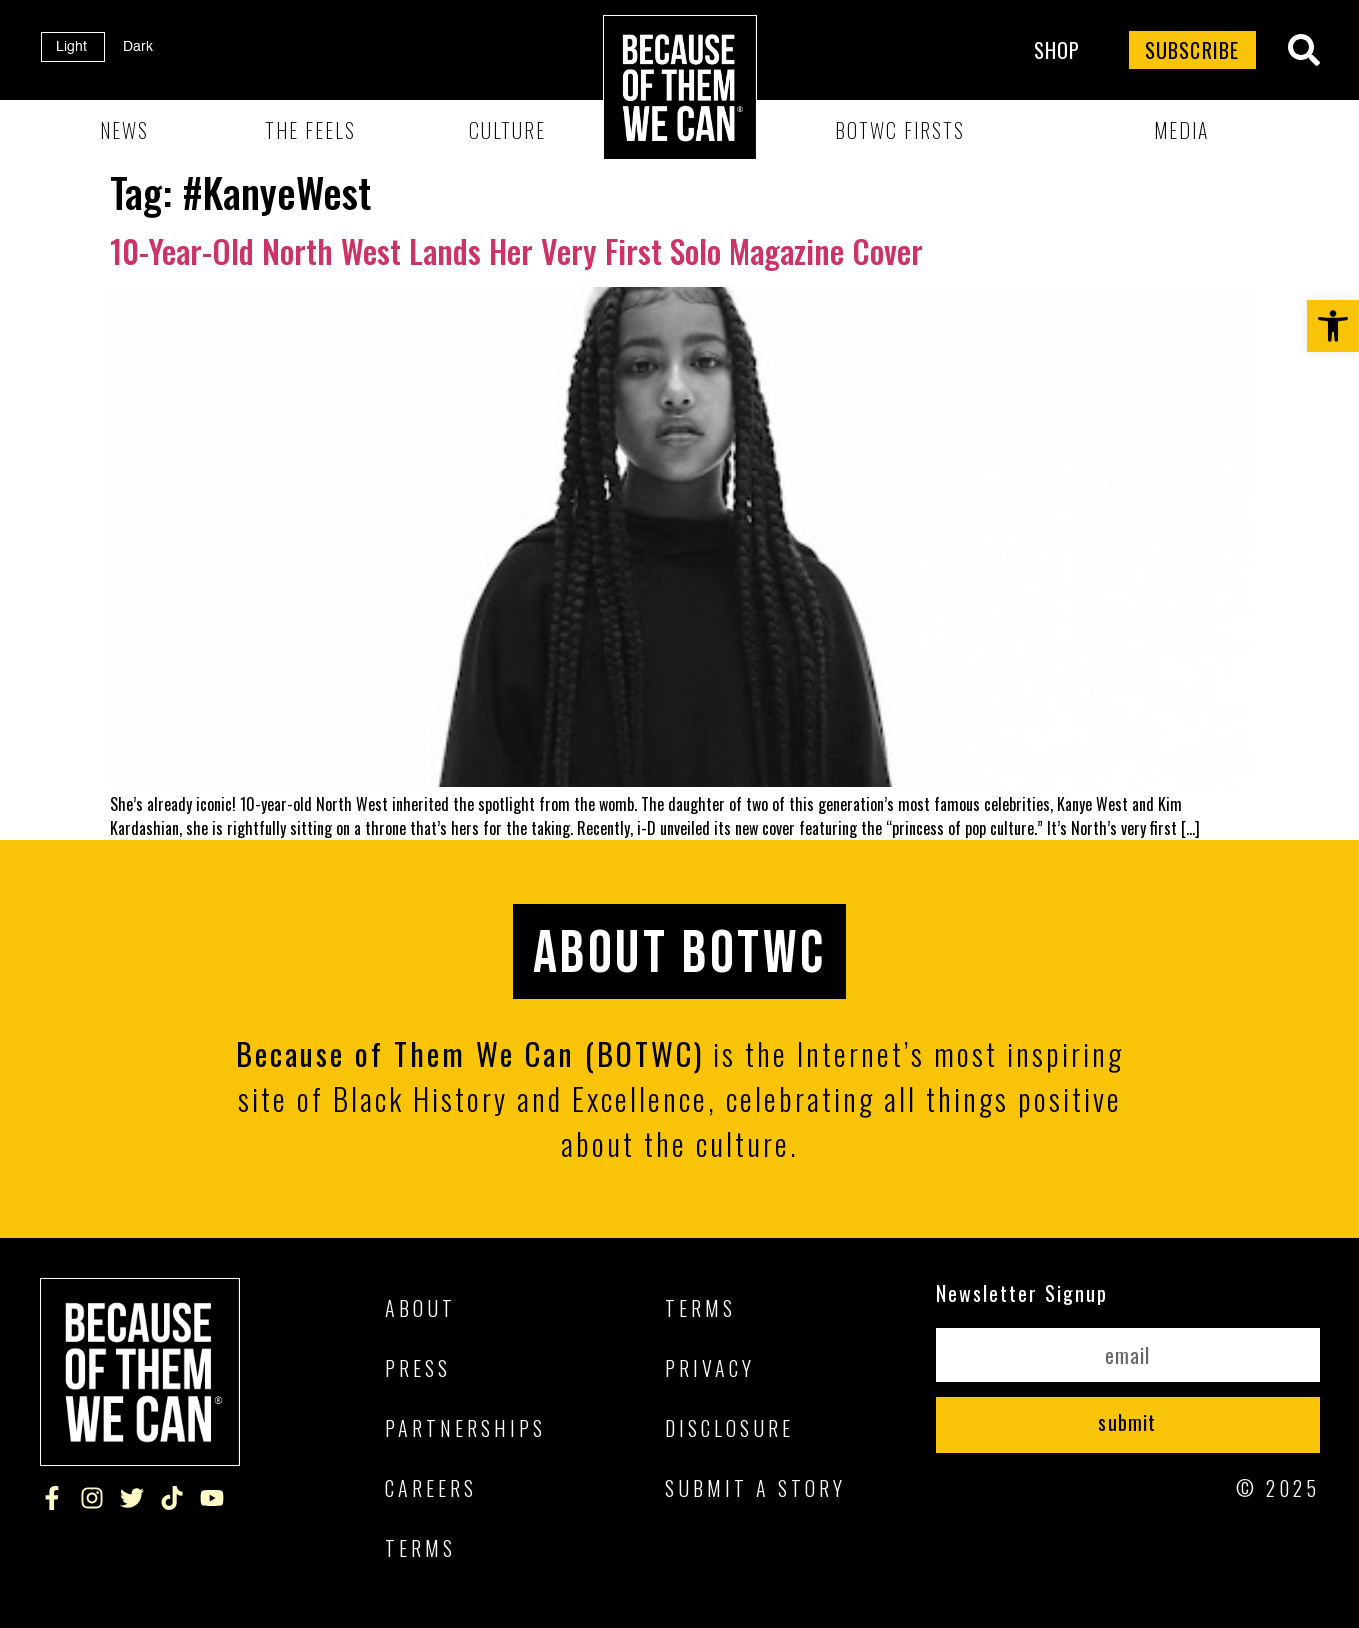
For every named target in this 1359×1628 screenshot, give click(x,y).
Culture (507, 130)
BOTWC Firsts (900, 130)
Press (418, 1368)
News (124, 130)
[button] (1333, 326)
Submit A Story (755, 1488)
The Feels (310, 130)
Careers (431, 1488)
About (420, 1308)
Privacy (710, 1368)
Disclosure (729, 1428)
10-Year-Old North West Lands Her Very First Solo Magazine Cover (516, 250)
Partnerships (465, 1428)
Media (1181, 130)
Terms (420, 1548)
